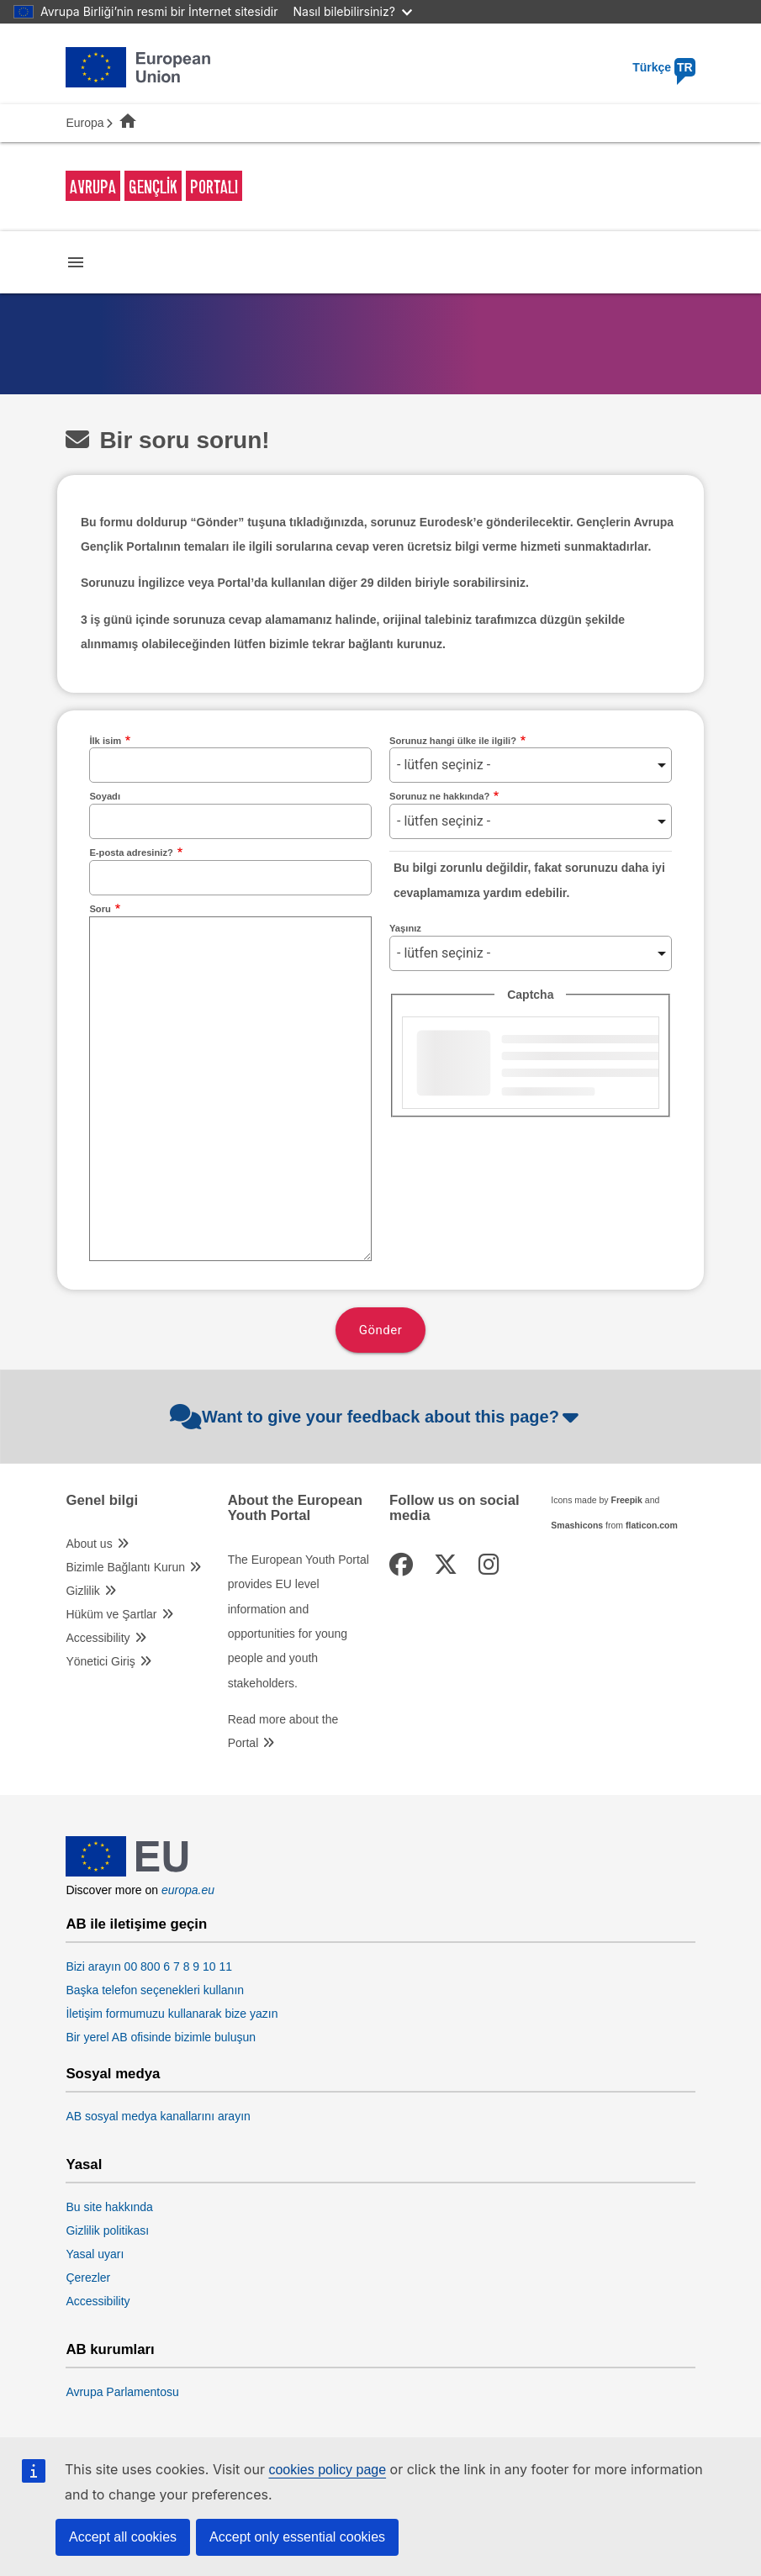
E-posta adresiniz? (130, 852)
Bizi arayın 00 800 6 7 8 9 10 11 (149, 1966)
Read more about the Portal (283, 1731)
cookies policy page (327, 2470)
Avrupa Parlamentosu (122, 2392)
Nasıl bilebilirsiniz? (352, 11)
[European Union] (127, 1872)
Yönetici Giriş (100, 1661)
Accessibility (97, 1637)
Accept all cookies (123, 2537)
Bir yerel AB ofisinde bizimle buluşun (161, 2037)
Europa (84, 122)
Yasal (84, 2164)
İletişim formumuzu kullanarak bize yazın (171, 2013)
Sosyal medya (113, 2074)
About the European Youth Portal (295, 1508)
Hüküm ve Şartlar (111, 1614)
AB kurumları (110, 2349)
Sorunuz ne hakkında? (439, 796)
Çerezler (88, 2277)
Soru (99, 909)
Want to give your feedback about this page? (376, 1416)
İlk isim (105, 741)
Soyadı (104, 796)
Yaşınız (405, 928)
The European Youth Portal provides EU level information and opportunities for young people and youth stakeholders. (298, 1621)
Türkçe (663, 67)
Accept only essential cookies (297, 2537)
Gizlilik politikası (107, 2230)
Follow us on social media (454, 1508)
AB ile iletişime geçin (136, 1924)
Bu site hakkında (109, 2207)
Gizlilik (82, 1590)
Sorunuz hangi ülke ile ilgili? (452, 741)
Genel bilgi (102, 1500)
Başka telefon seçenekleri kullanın (155, 1990)
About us (89, 1543)
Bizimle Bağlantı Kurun (125, 1567)
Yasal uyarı (95, 2254)
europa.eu (187, 1890)
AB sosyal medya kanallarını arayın (158, 2116)
